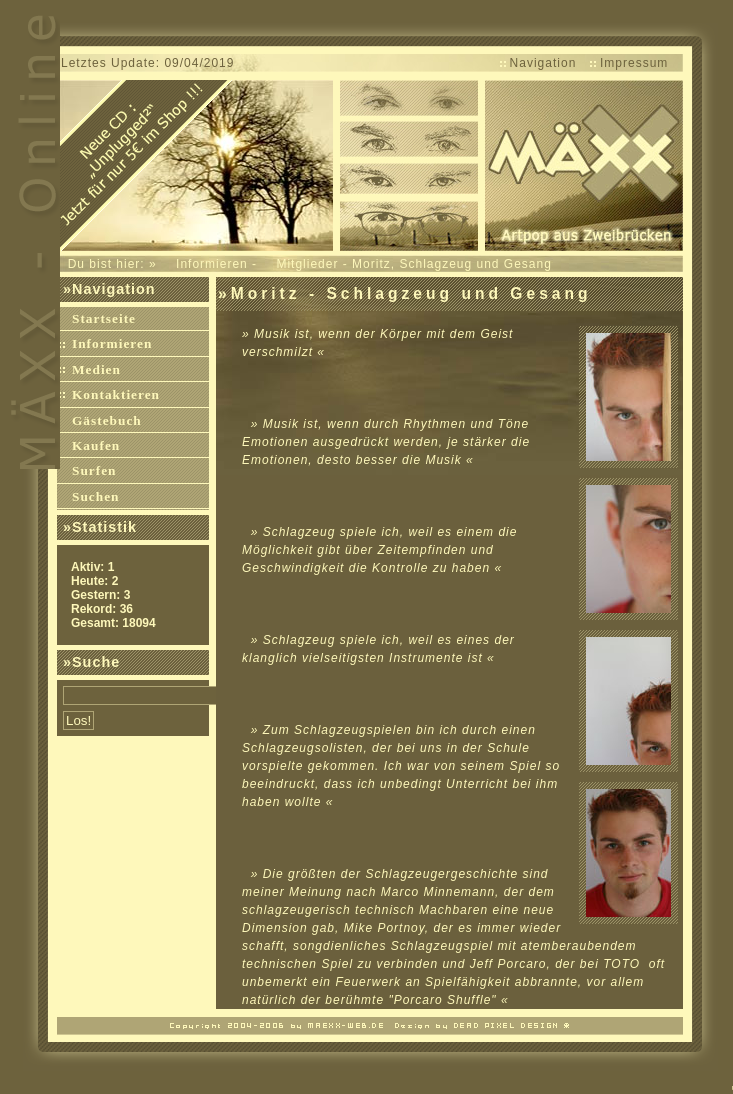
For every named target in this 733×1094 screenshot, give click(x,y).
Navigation (543, 63)
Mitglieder (307, 264)
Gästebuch (107, 420)
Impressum (634, 63)
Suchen (95, 496)
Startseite (104, 318)
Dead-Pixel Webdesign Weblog (370, 1024)
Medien (96, 369)
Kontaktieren (116, 394)
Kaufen (96, 445)
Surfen (94, 470)
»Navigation (109, 289)
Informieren (212, 264)
